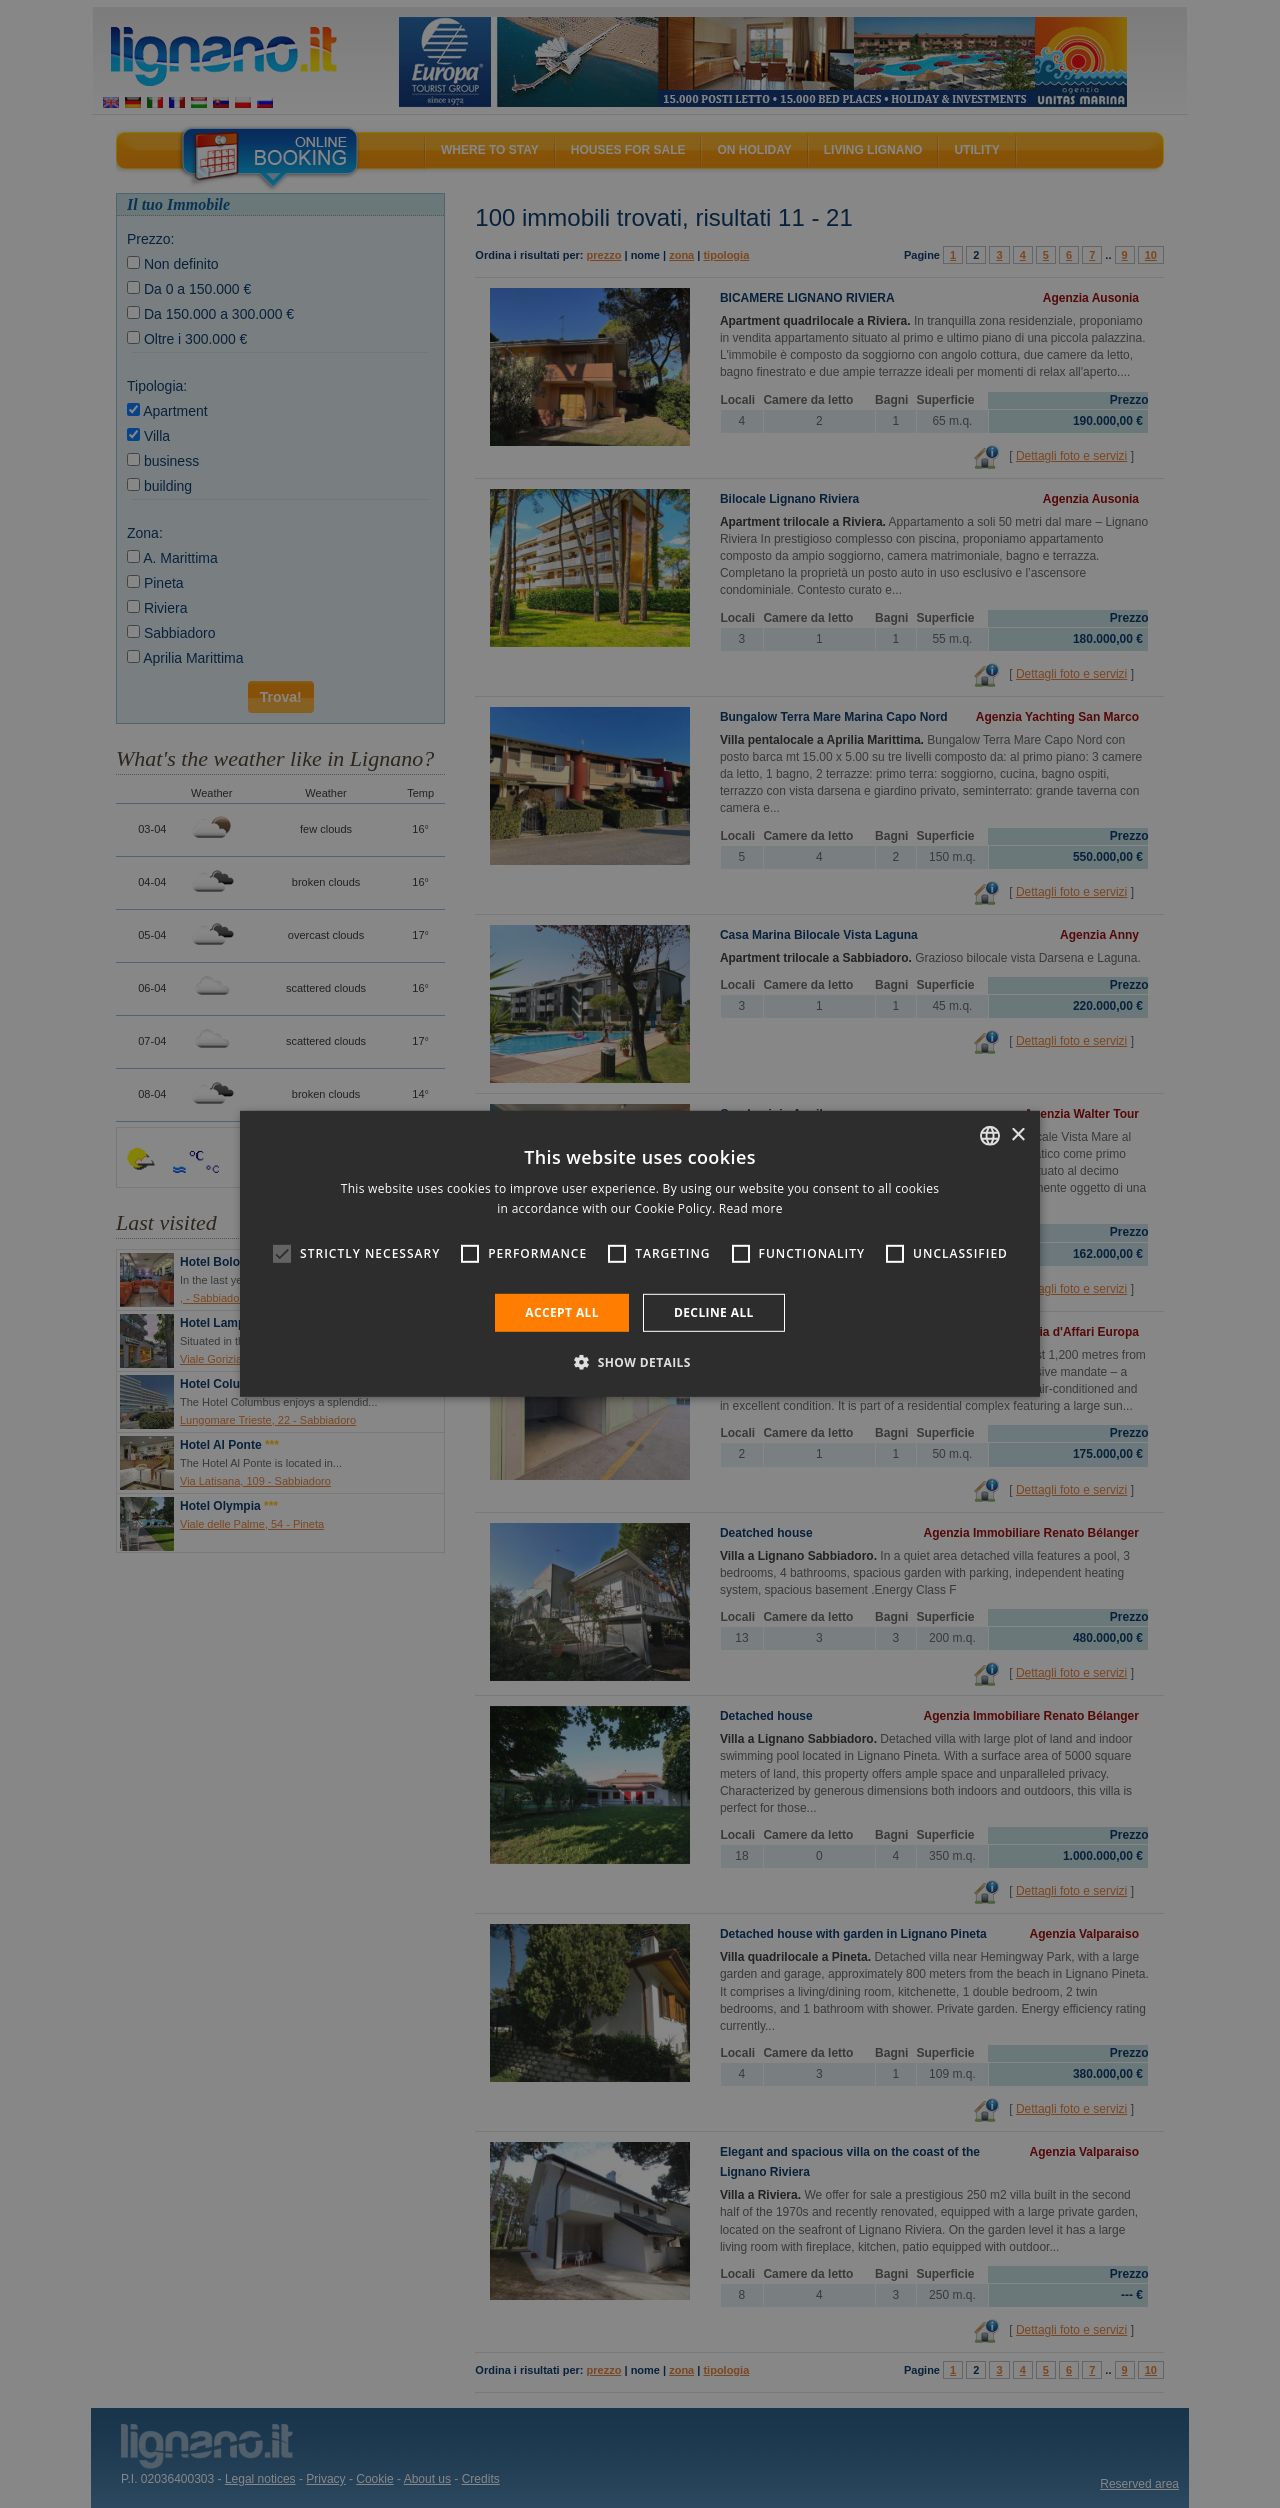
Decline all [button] (714, 1312)
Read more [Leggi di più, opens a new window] (751, 1208)
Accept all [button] (562, 1312)
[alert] (640, 1254)
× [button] (1017, 1134)
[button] (640, 1362)
